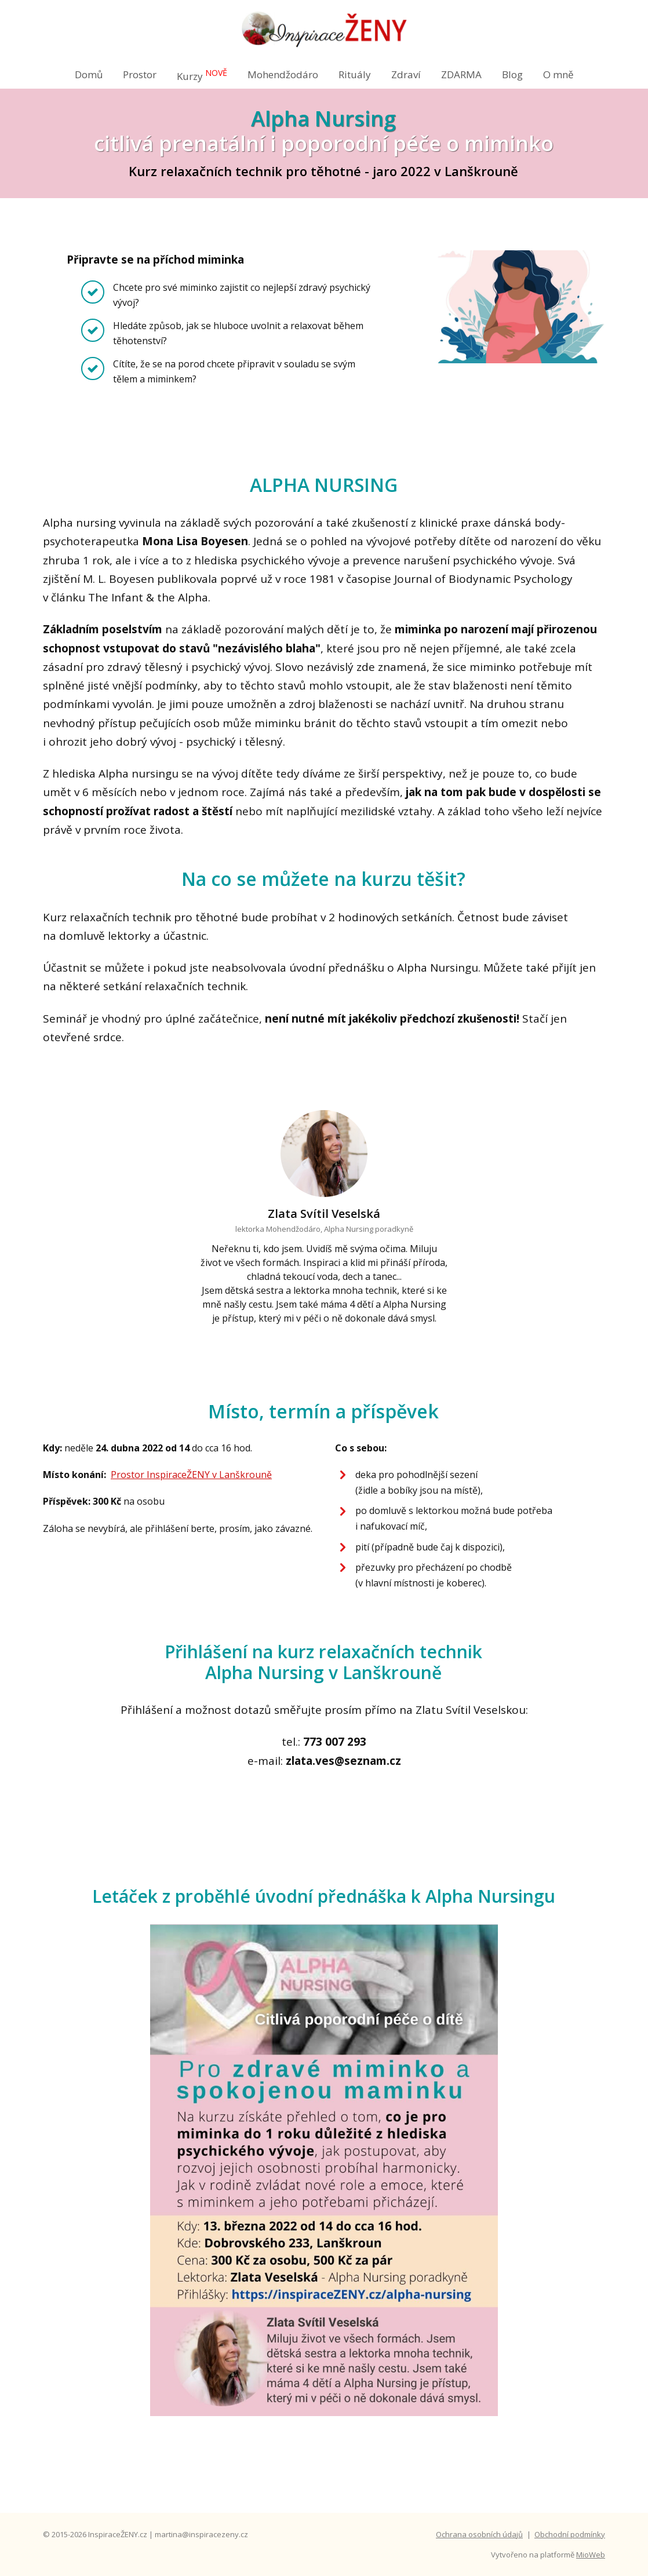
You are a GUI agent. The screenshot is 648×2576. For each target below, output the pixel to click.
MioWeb (590, 2554)
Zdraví (406, 74)
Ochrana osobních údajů (479, 2534)
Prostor (139, 74)
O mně (558, 74)
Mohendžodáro (282, 74)
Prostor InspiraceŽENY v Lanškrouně (191, 1474)
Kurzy (202, 75)
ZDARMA (461, 74)
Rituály (354, 74)
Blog (512, 74)
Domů (89, 74)
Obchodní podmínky (569, 2534)
